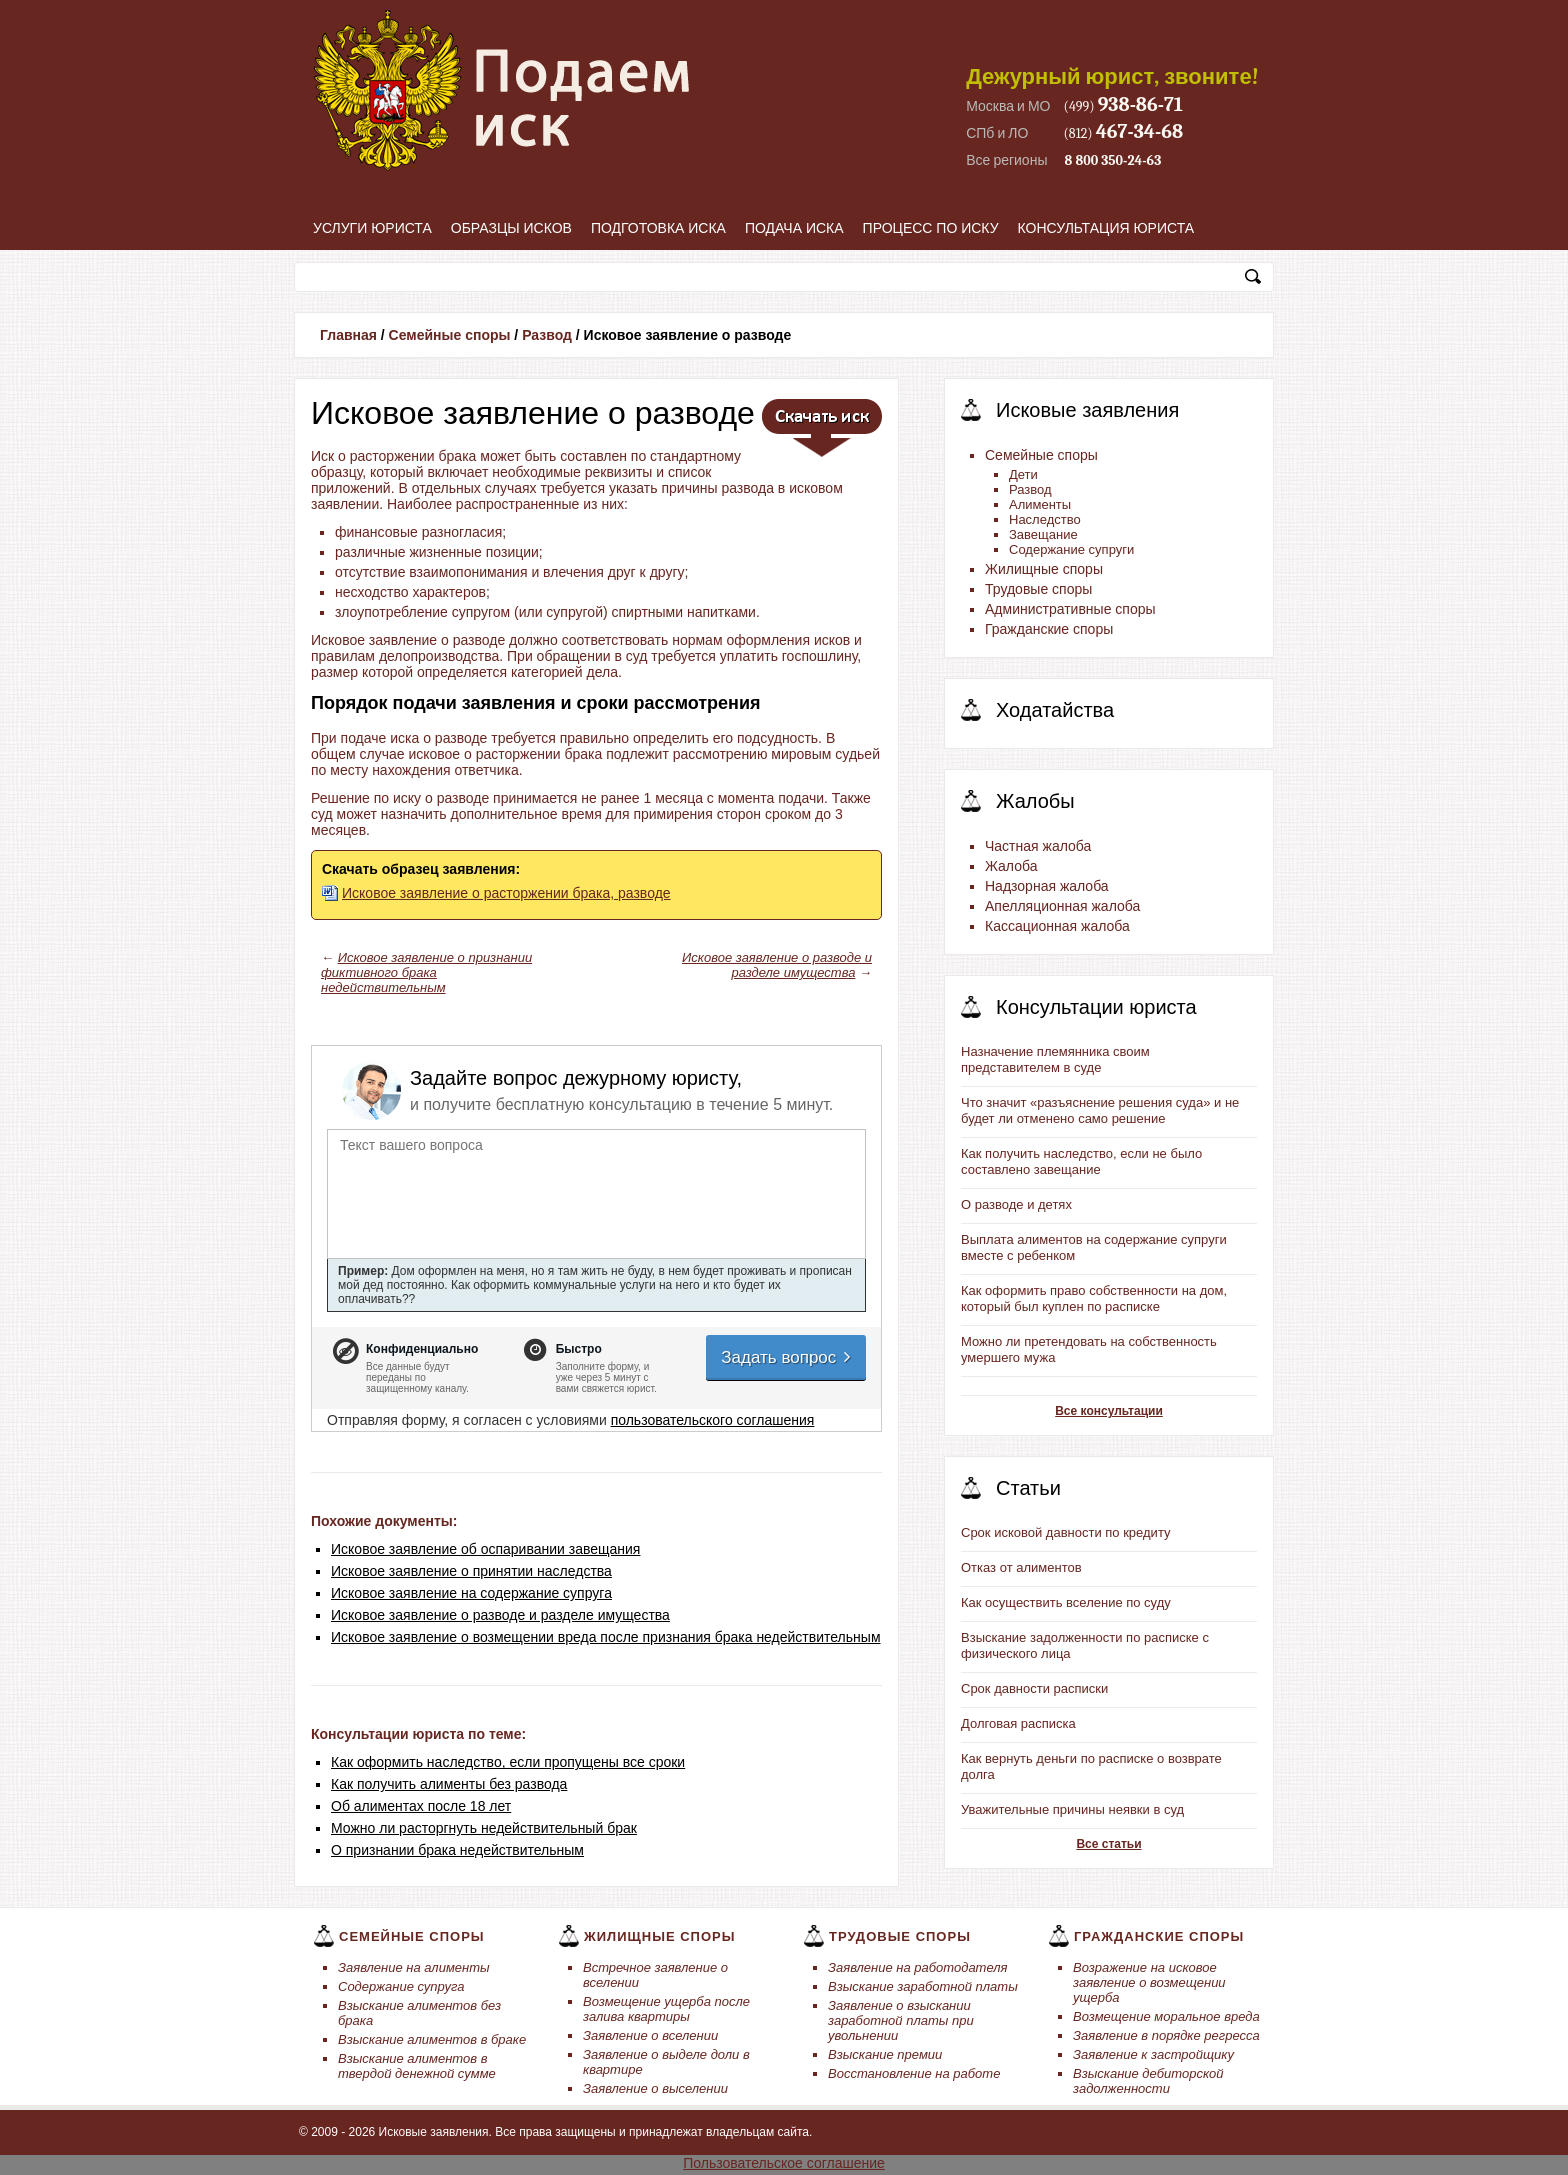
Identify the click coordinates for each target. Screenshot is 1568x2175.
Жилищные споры (1044, 569)
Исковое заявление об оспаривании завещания (485, 1549)
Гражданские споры (1049, 629)
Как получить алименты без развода (449, 1784)
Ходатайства (1055, 710)
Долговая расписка (1018, 1723)
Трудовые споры (1038, 589)
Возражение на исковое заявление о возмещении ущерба (1149, 1982)
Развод (547, 335)
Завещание (1043, 534)
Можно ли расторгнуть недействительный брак (484, 1828)
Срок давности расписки (1034, 1688)
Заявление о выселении (655, 2088)
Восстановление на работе (914, 2073)
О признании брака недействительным (457, 1850)
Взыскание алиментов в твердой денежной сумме (417, 2066)
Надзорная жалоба (1047, 886)
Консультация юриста (1106, 228)
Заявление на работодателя (918, 1967)
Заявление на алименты (414, 1967)
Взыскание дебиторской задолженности (1148, 2081)
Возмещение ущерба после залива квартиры (666, 2009)
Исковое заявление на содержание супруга (471, 1593)
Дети (1023, 474)
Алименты (1040, 504)
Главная (348, 335)
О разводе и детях (1016, 1204)
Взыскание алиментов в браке (432, 2039)
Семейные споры (450, 335)
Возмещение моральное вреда (1166, 2016)
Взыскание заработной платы (923, 1986)
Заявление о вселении (650, 2035)
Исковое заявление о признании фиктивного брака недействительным (426, 972)
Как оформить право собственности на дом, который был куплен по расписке (1094, 1298)
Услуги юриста (372, 228)
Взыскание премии (885, 2054)
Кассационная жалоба (1057, 926)
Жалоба (1011, 866)
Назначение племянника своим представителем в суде (1055, 1059)
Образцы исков (511, 228)
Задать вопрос (787, 1357)
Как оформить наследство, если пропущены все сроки (508, 1762)
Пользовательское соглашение (784, 2163)
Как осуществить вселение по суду (1066, 1602)
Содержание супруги (1071, 549)
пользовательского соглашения (713, 1420)
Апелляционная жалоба (1062, 906)
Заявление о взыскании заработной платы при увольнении (901, 2020)
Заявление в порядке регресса (1166, 2035)
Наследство (1045, 519)
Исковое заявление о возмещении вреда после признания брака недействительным (606, 1637)
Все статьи (1108, 1844)
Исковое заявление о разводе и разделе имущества (777, 965)
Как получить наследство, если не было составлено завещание (1081, 1161)
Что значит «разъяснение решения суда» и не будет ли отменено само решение (1100, 1110)
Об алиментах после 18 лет (421, 1806)
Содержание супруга (401, 1986)
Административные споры (1070, 609)
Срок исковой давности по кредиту (1066, 1532)
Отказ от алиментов (1021, 1567)
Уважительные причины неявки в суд (1072, 1809)
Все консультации (1109, 1411)
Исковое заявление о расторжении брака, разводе (506, 893)
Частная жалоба (1038, 846)
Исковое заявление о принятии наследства (471, 1571)
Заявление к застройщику (1153, 2054)
